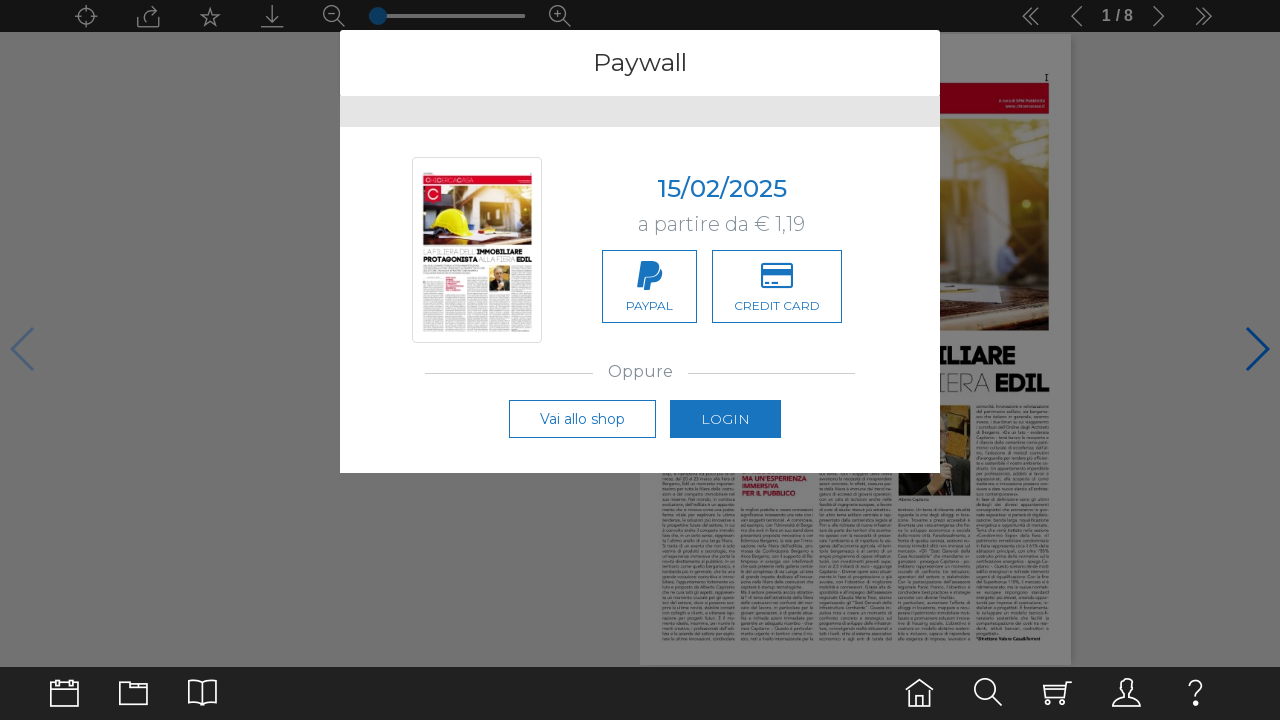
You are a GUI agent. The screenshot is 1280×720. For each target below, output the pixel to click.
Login (725, 419)
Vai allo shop (582, 419)
